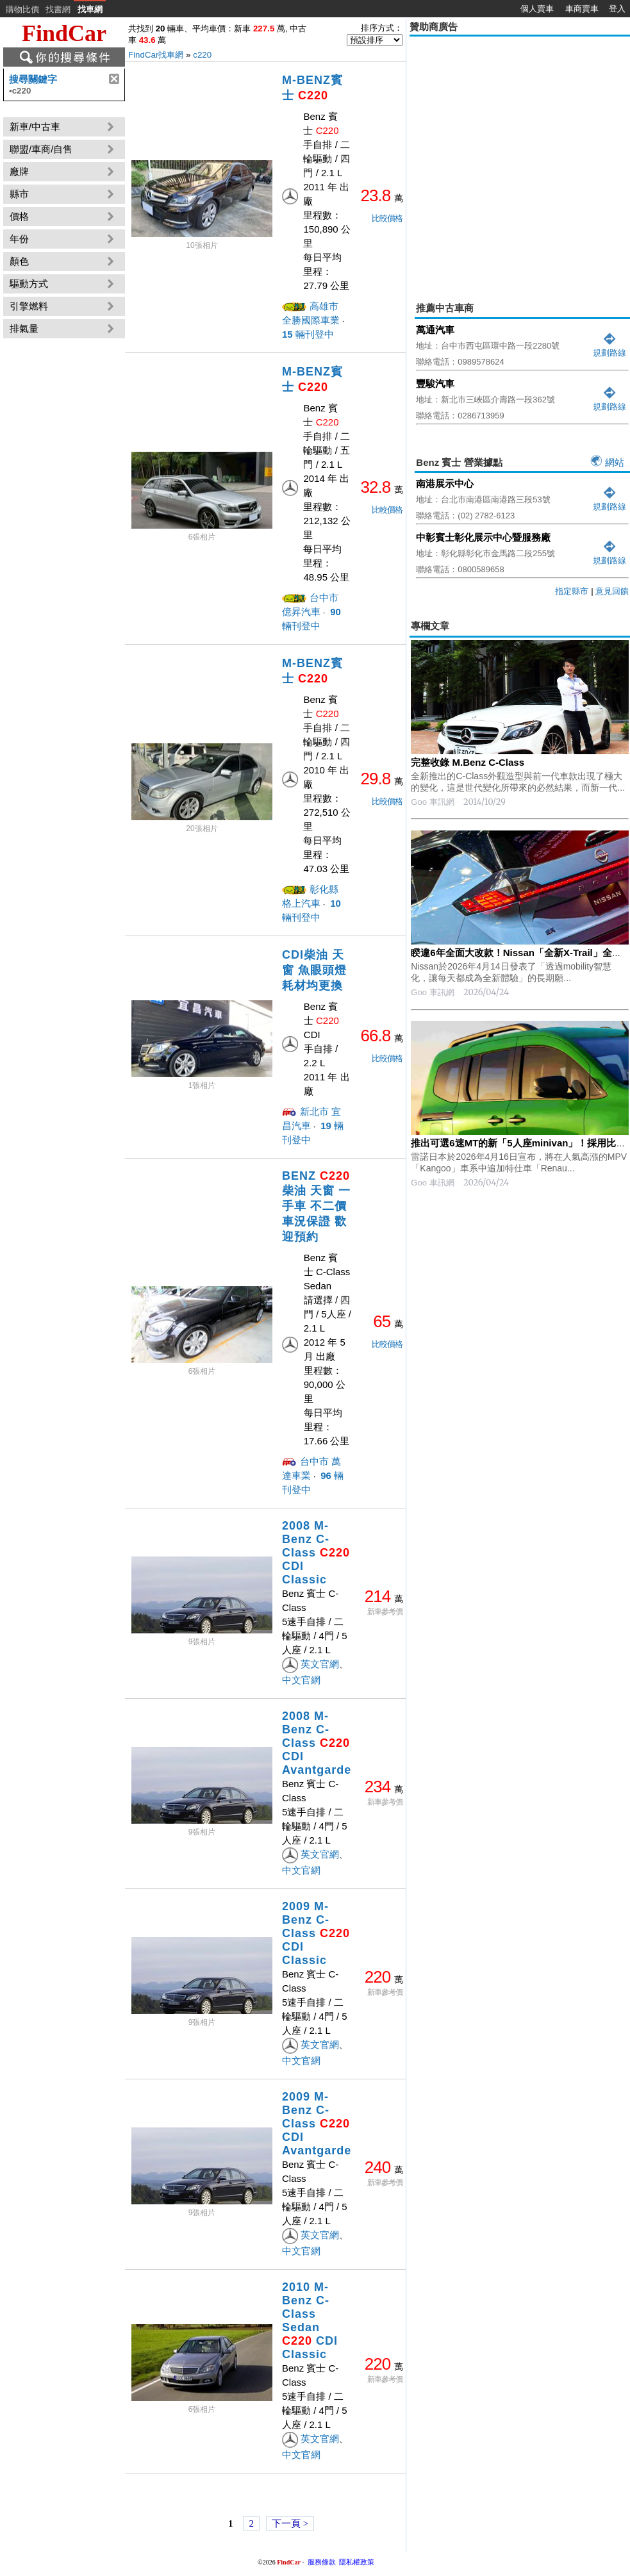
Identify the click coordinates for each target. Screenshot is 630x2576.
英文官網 (320, 1663)
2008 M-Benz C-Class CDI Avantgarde (316, 1743)
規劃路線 (609, 348)
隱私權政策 (356, 2562)
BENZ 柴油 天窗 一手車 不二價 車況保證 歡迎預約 (316, 1206)
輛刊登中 (308, 334)
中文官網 (301, 1679)
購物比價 (22, 9)
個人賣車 (537, 8)
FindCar (64, 33)
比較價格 (387, 218)
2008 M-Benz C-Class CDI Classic (316, 1552)
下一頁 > (290, 2523)
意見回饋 (612, 591)
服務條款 (322, 2562)
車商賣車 (582, 8)
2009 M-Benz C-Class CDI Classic (316, 1933)
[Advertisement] (120, 160)
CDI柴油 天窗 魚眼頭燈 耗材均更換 (314, 970)
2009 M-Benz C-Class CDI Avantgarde (316, 2123)
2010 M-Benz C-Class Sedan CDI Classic (310, 2321)
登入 (617, 8)
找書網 (58, 9)
